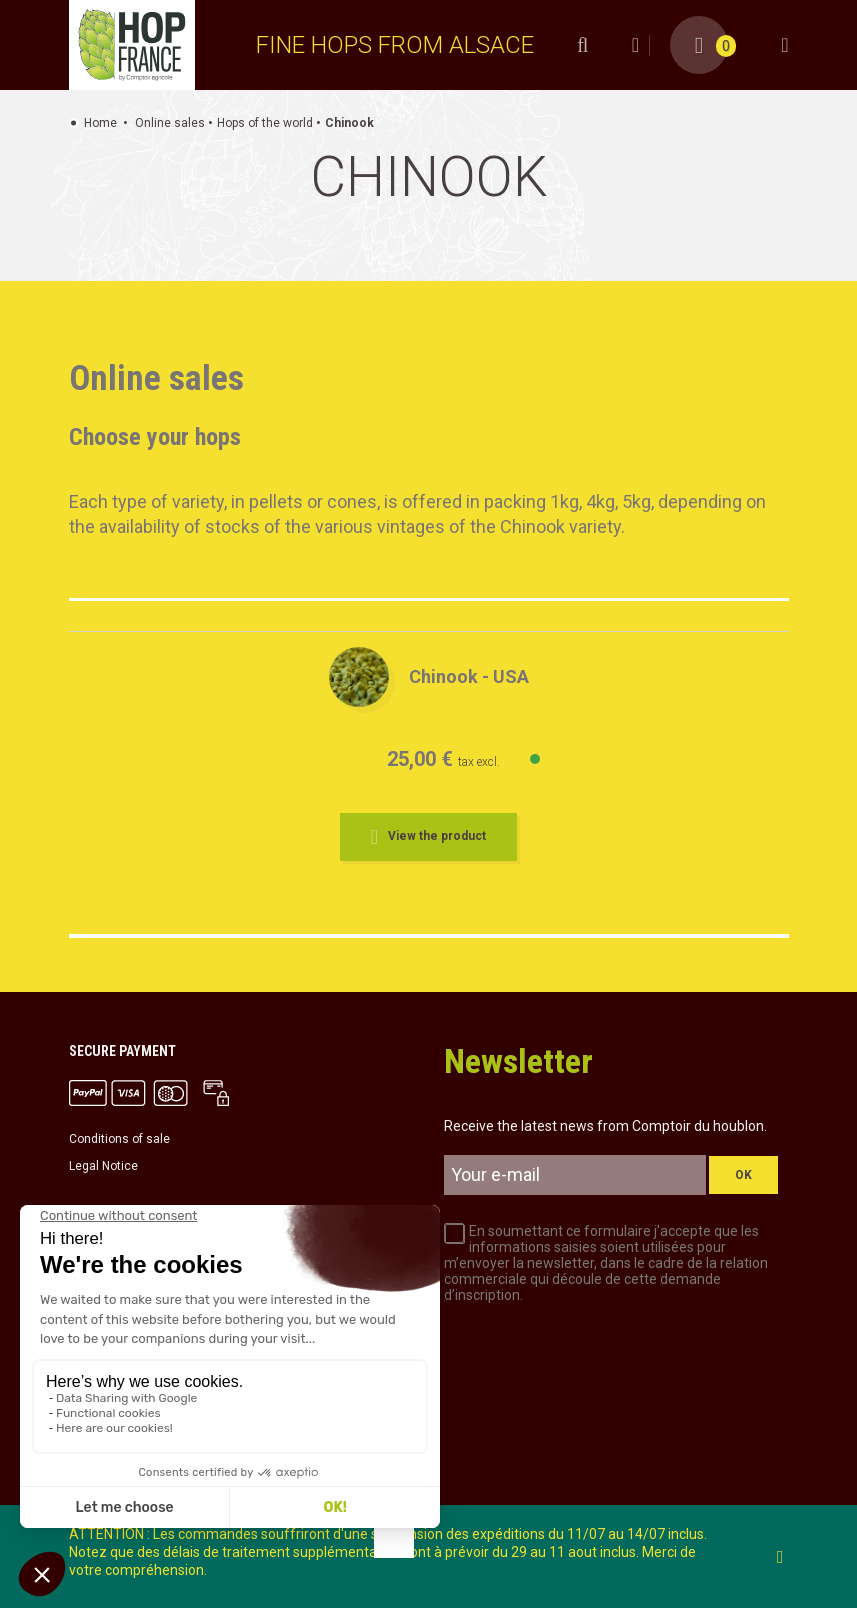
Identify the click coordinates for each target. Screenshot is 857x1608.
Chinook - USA (469, 676)
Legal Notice (103, 1166)
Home (100, 123)
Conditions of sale (119, 1139)
